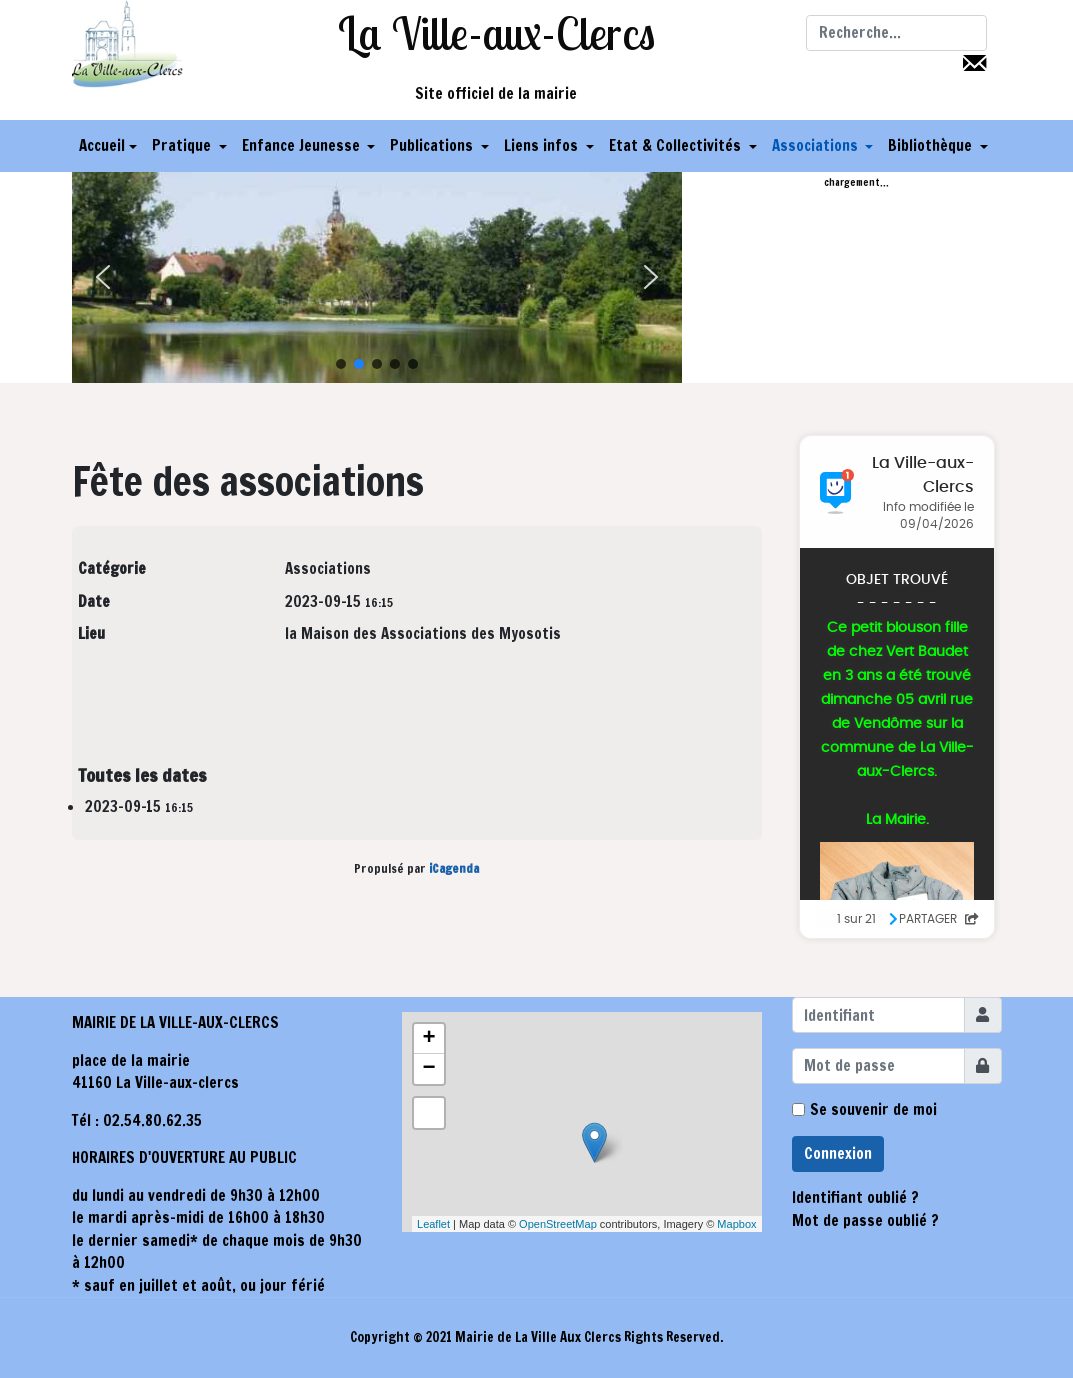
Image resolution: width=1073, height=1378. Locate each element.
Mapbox (736, 1224)
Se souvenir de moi (873, 1109)
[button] (189, 146)
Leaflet (433, 1224)
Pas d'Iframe (897, 687)
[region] (377, 277)
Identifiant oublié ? (855, 1197)
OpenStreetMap (558, 1224)
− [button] (428, 1069)
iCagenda (454, 868)
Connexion (838, 1153)
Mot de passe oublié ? (865, 1220)
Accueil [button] (108, 145)
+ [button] (428, 1039)
